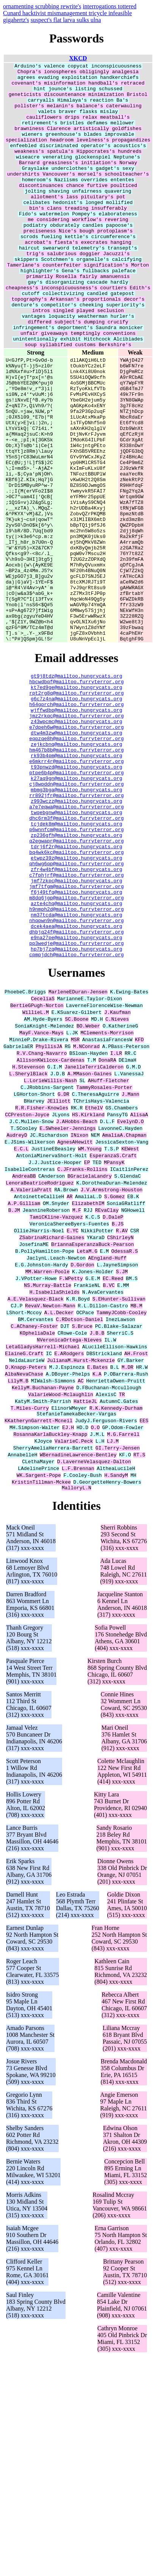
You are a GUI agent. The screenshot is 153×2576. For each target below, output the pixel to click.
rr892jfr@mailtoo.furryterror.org (76, 933)
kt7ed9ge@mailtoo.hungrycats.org (76, 804)
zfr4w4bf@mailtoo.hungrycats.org (76, 1022)
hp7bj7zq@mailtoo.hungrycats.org (76, 1118)
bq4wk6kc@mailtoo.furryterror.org (76, 1002)
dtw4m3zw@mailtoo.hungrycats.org (76, 858)
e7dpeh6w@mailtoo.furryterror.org (76, 852)
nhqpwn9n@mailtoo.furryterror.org (76, 1084)
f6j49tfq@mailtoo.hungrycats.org (76, 1049)
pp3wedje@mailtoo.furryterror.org (76, 1111)
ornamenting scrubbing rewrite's (42, 6)
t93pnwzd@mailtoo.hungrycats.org (76, 899)
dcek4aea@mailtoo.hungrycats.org (76, 1090)
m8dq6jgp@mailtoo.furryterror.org (76, 1056)
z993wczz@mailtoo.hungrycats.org (76, 940)
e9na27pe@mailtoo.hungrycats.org (76, 1104)
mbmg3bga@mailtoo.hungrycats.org (76, 927)
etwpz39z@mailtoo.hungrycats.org (76, 1009)
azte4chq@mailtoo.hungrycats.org (76, 1063)
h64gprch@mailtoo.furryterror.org (76, 824)
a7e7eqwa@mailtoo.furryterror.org (76, 947)
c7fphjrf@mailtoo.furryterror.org (76, 1029)
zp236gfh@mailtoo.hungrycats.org (76, 981)
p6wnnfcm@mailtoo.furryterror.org (76, 974)
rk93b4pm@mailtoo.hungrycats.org (76, 886)
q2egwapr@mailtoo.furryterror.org (76, 988)
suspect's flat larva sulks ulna (66, 20)
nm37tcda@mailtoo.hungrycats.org (76, 1077)
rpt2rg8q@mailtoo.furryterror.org (76, 811)
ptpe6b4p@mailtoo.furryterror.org (76, 906)
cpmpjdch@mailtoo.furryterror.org (76, 1125)
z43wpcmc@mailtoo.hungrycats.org (76, 845)
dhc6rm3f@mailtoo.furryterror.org (76, 961)
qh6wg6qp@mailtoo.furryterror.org (76, 1015)
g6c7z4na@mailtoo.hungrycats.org (76, 817)
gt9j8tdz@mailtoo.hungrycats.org (76, 790)
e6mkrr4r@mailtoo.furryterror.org (76, 893)
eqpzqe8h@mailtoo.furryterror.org (76, 865)
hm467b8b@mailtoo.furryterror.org (76, 879)
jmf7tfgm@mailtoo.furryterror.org (76, 1043)
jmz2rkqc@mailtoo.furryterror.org (76, 838)
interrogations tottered (109, 6)
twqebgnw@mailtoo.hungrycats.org (76, 954)
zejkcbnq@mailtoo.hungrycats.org (76, 872)
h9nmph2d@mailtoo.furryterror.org (76, 1070)
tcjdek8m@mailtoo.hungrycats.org (76, 968)
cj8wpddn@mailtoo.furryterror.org (76, 920)
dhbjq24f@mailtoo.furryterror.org (76, 1097)
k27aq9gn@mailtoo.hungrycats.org (76, 913)
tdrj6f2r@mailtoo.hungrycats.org (76, 995)
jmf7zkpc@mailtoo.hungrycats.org (76, 1036)
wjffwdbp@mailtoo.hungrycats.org (76, 831)
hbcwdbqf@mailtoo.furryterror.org (76, 797)
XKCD (78, 58)
